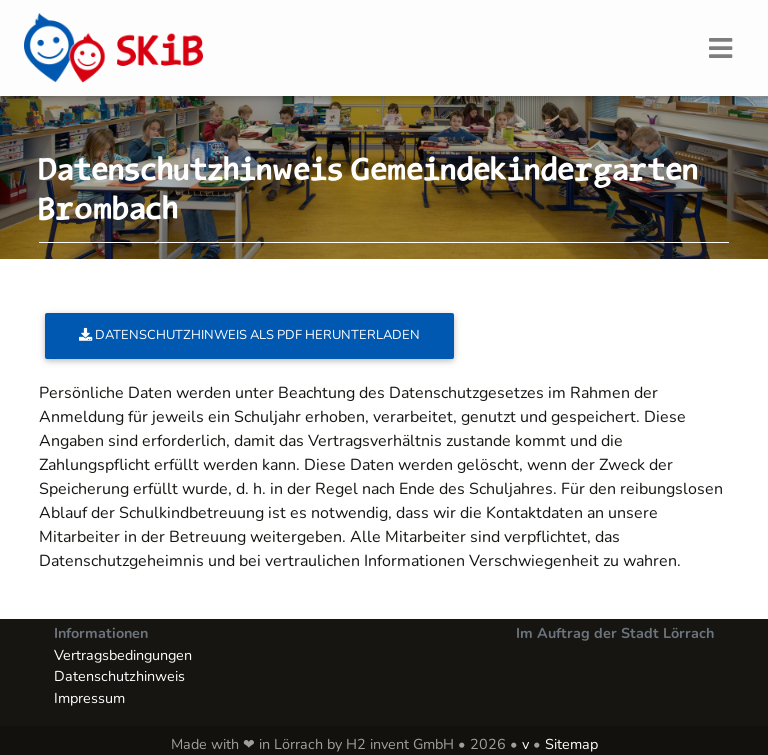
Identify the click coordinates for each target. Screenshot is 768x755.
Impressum (89, 698)
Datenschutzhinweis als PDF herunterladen (249, 335)
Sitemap (571, 744)
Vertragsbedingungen (123, 655)
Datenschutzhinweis (119, 676)
